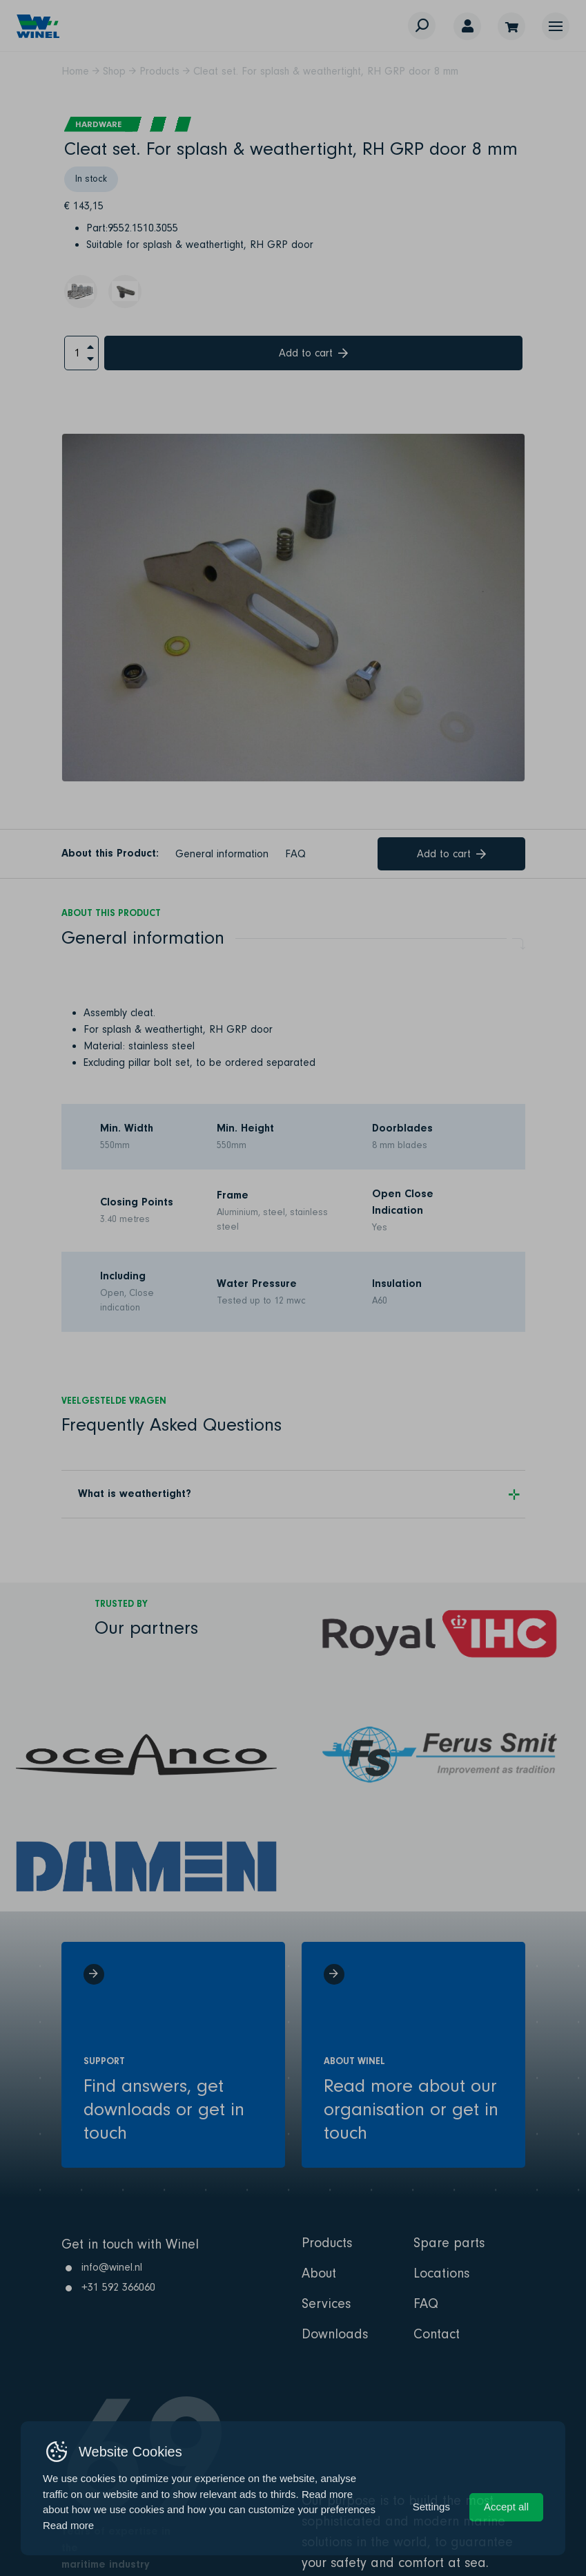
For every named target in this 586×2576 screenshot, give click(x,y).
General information (221, 854)
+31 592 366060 (118, 2287)
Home (75, 71)
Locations (441, 2273)
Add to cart (313, 353)
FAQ (295, 854)
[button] (555, 26)
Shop (114, 71)
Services (326, 2303)
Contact (436, 2334)
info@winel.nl (111, 2267)
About (319, 2273)
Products (159, 71)
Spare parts (449, 2243)
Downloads (335, 2334)
